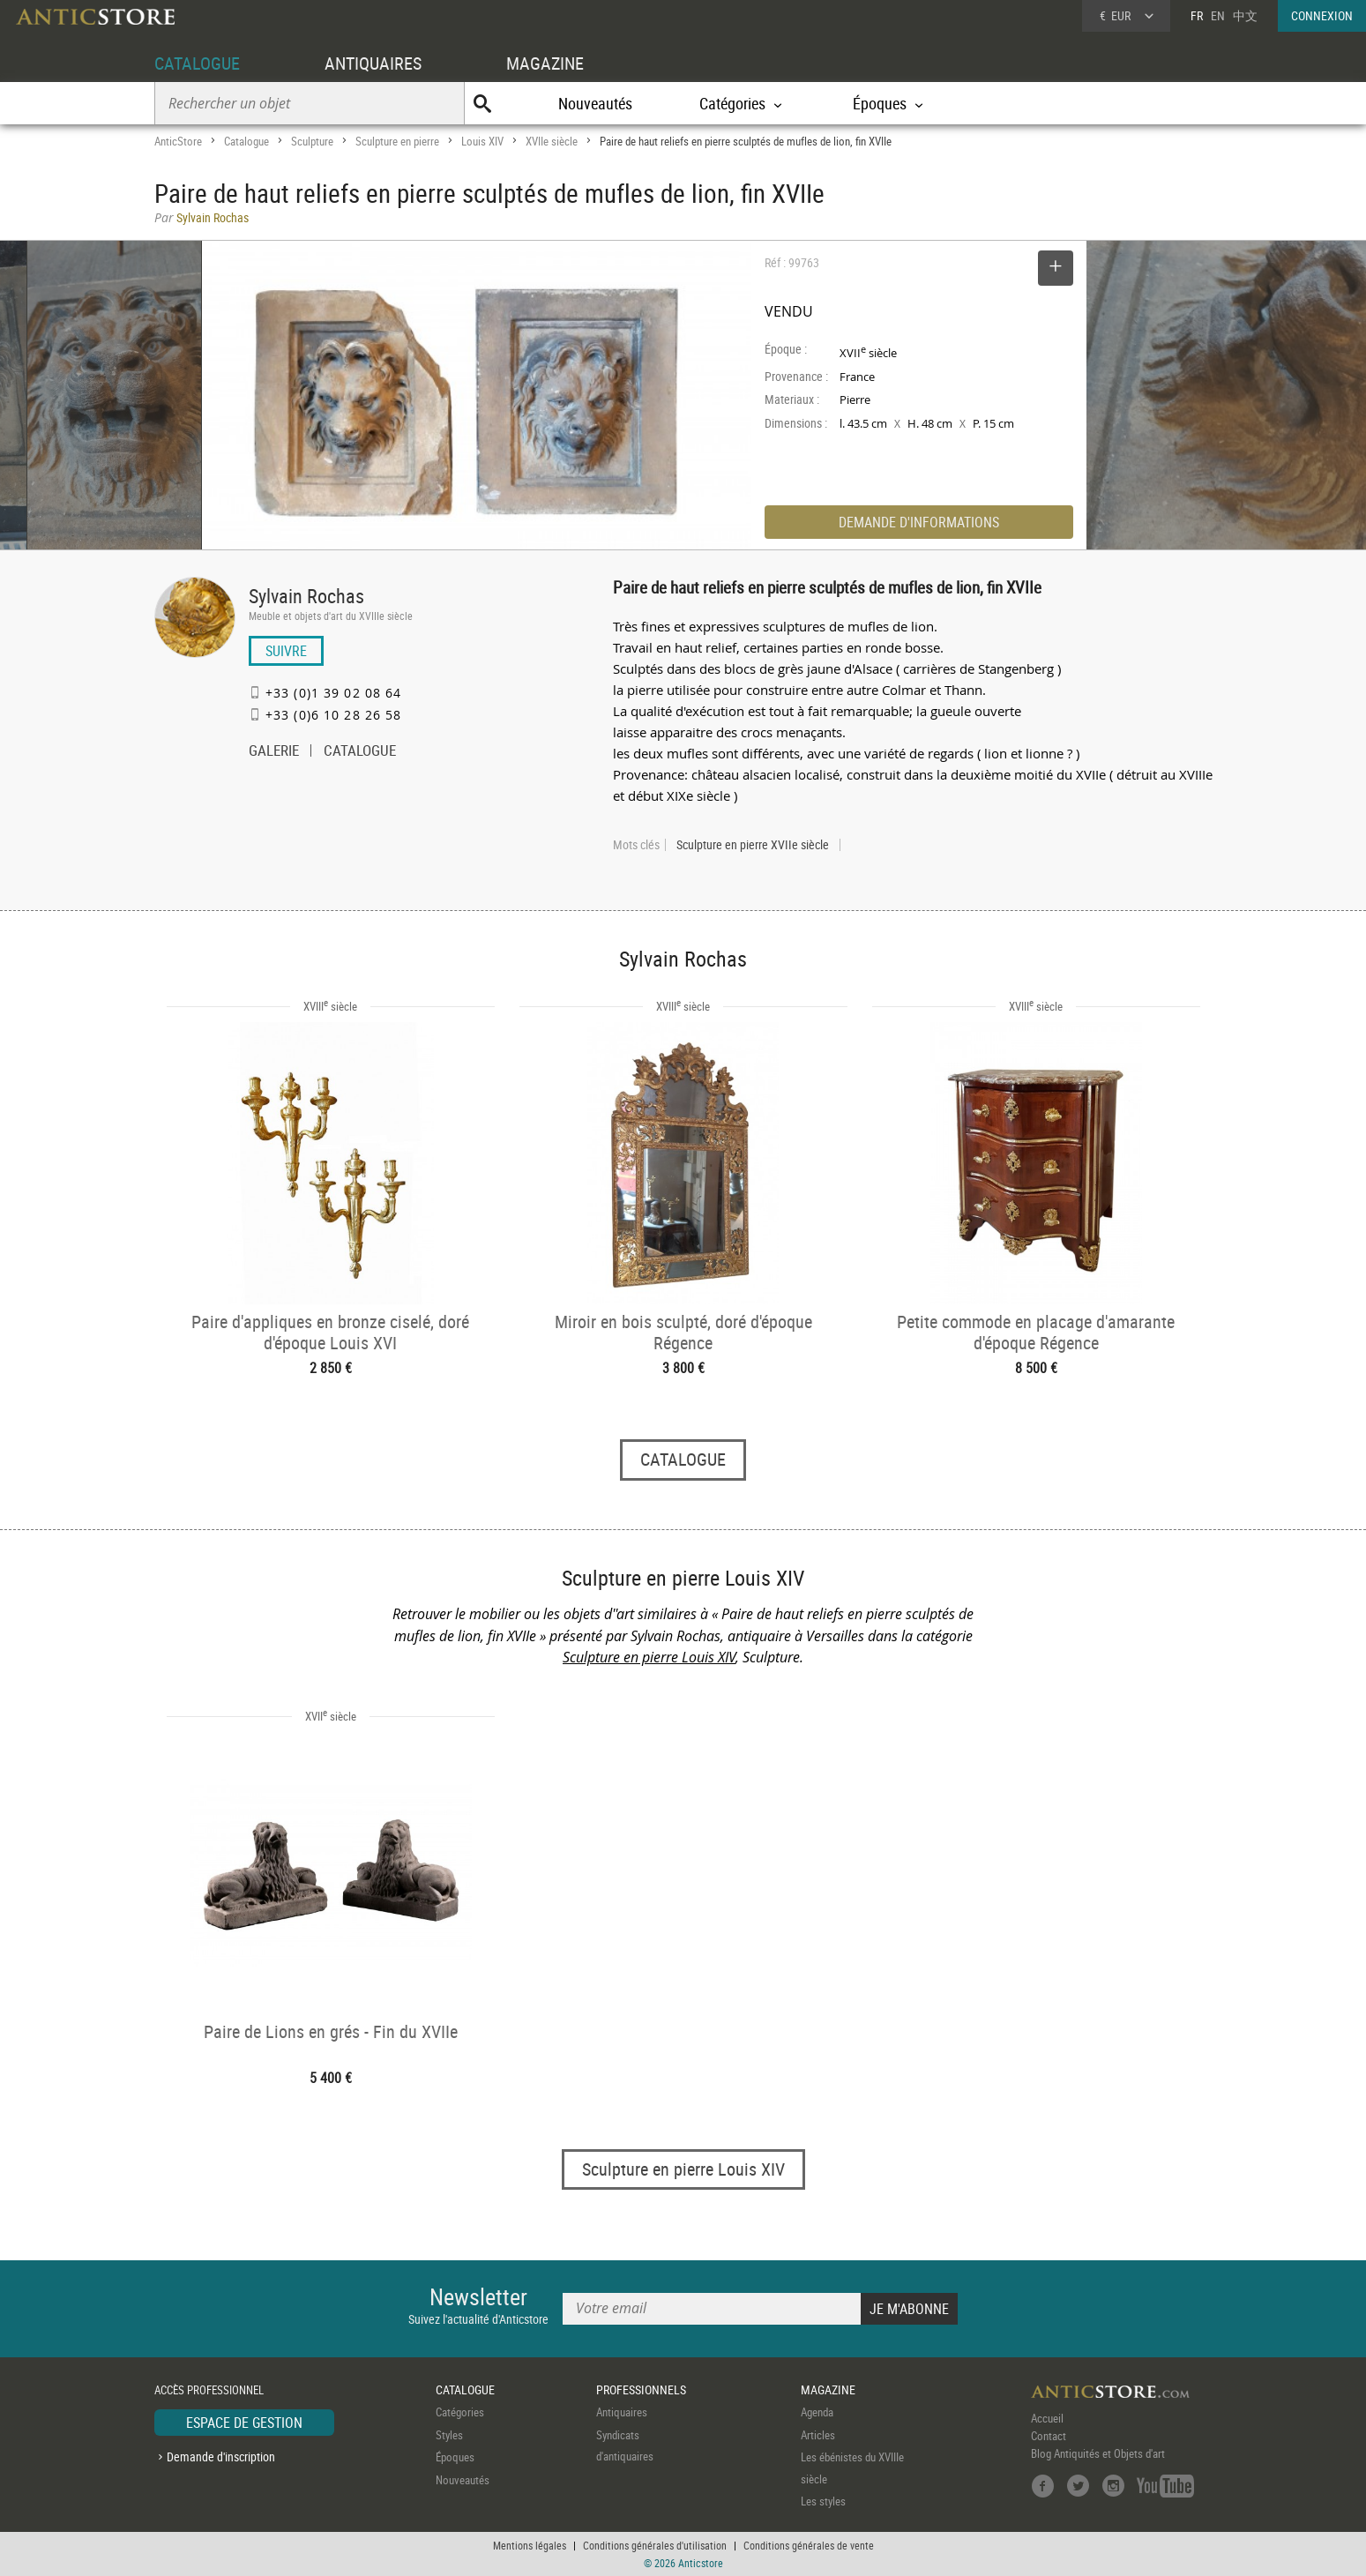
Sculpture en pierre (397, 141)
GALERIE (274, 752)
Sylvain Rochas (306, 596)
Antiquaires (621, 2413)
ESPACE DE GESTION (244, 2423)
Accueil (1047, 2419)
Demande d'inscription (221, 2456)
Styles (449, 2435)
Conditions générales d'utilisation (655, 2545)
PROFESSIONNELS (641, 2389)
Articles (818, 2435)
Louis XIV (482, 141)
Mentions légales (529, 2545)
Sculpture (312, 141)
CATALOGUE (197, 63)
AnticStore (178, 141)
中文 (1245, 15)
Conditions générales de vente (808, 2545)
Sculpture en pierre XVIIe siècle (752, 845)
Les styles (823, 2502)
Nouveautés (595, 103)
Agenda (817, 2413)
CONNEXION (1322, 15)
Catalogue (246, 141)
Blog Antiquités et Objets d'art (1098, 2454)
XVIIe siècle (552, 141)
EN (1218, 15)
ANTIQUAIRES (373, 63)
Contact (1048, 2437)
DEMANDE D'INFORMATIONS (919, 522)
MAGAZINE (545, 63)
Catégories (460, 2413)
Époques (455, 2458)
